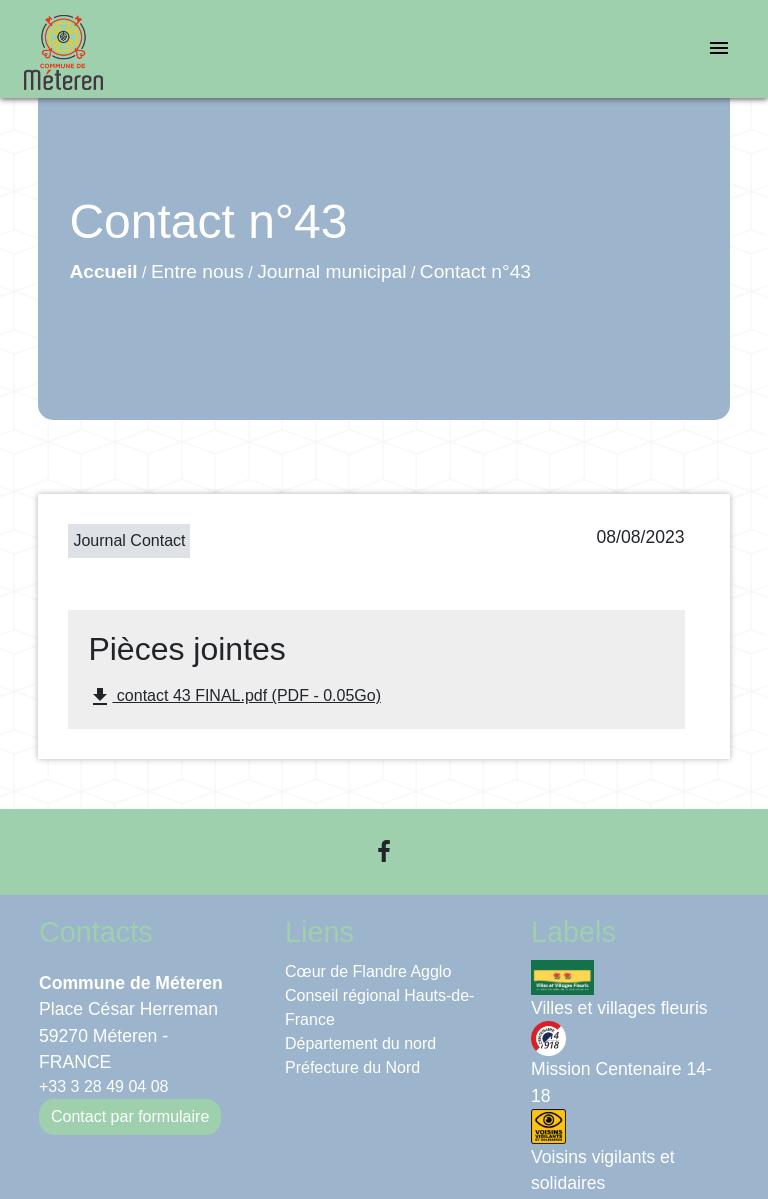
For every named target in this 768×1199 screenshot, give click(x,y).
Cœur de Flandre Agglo (368, 971)
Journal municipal (331, 271)
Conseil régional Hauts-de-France (379, 1007)
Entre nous (197, 271)
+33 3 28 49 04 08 (103, 1086)
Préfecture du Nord (352, 1067)
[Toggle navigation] (719, 49)
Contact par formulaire (130, 1116)
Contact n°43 (475, 271)
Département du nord (360, 1043)
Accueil (103, 271)
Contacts (96, 932)
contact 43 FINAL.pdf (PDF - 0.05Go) (234, 697)
